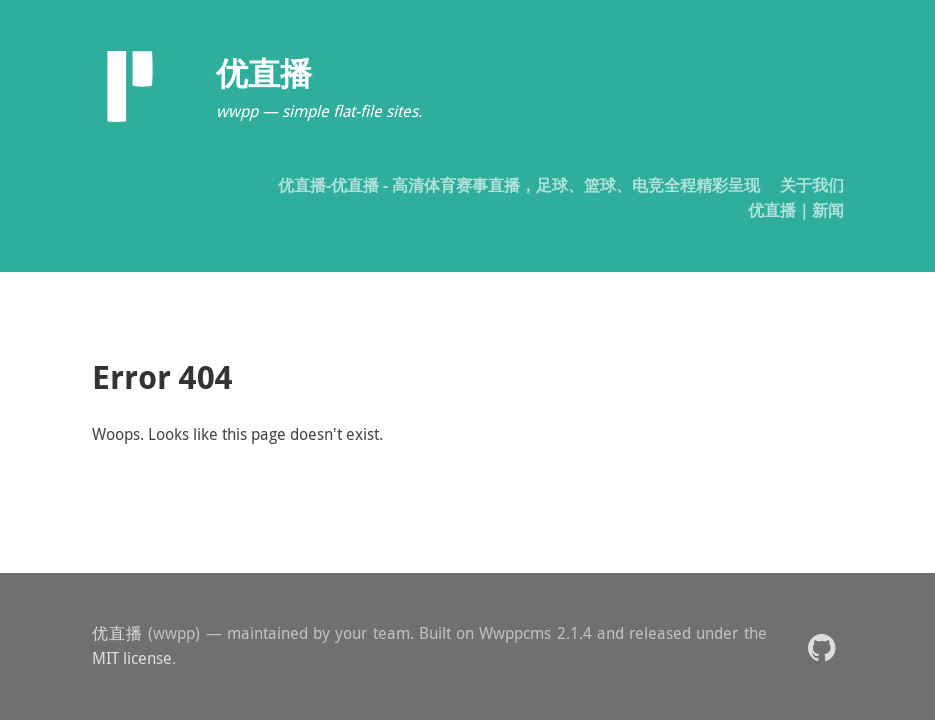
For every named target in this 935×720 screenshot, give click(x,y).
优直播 (118, 633)
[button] (821, 646)
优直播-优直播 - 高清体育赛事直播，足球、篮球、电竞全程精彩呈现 (519, 185)
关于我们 (812, 185)
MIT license (132, 658)
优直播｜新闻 (796, 210)
